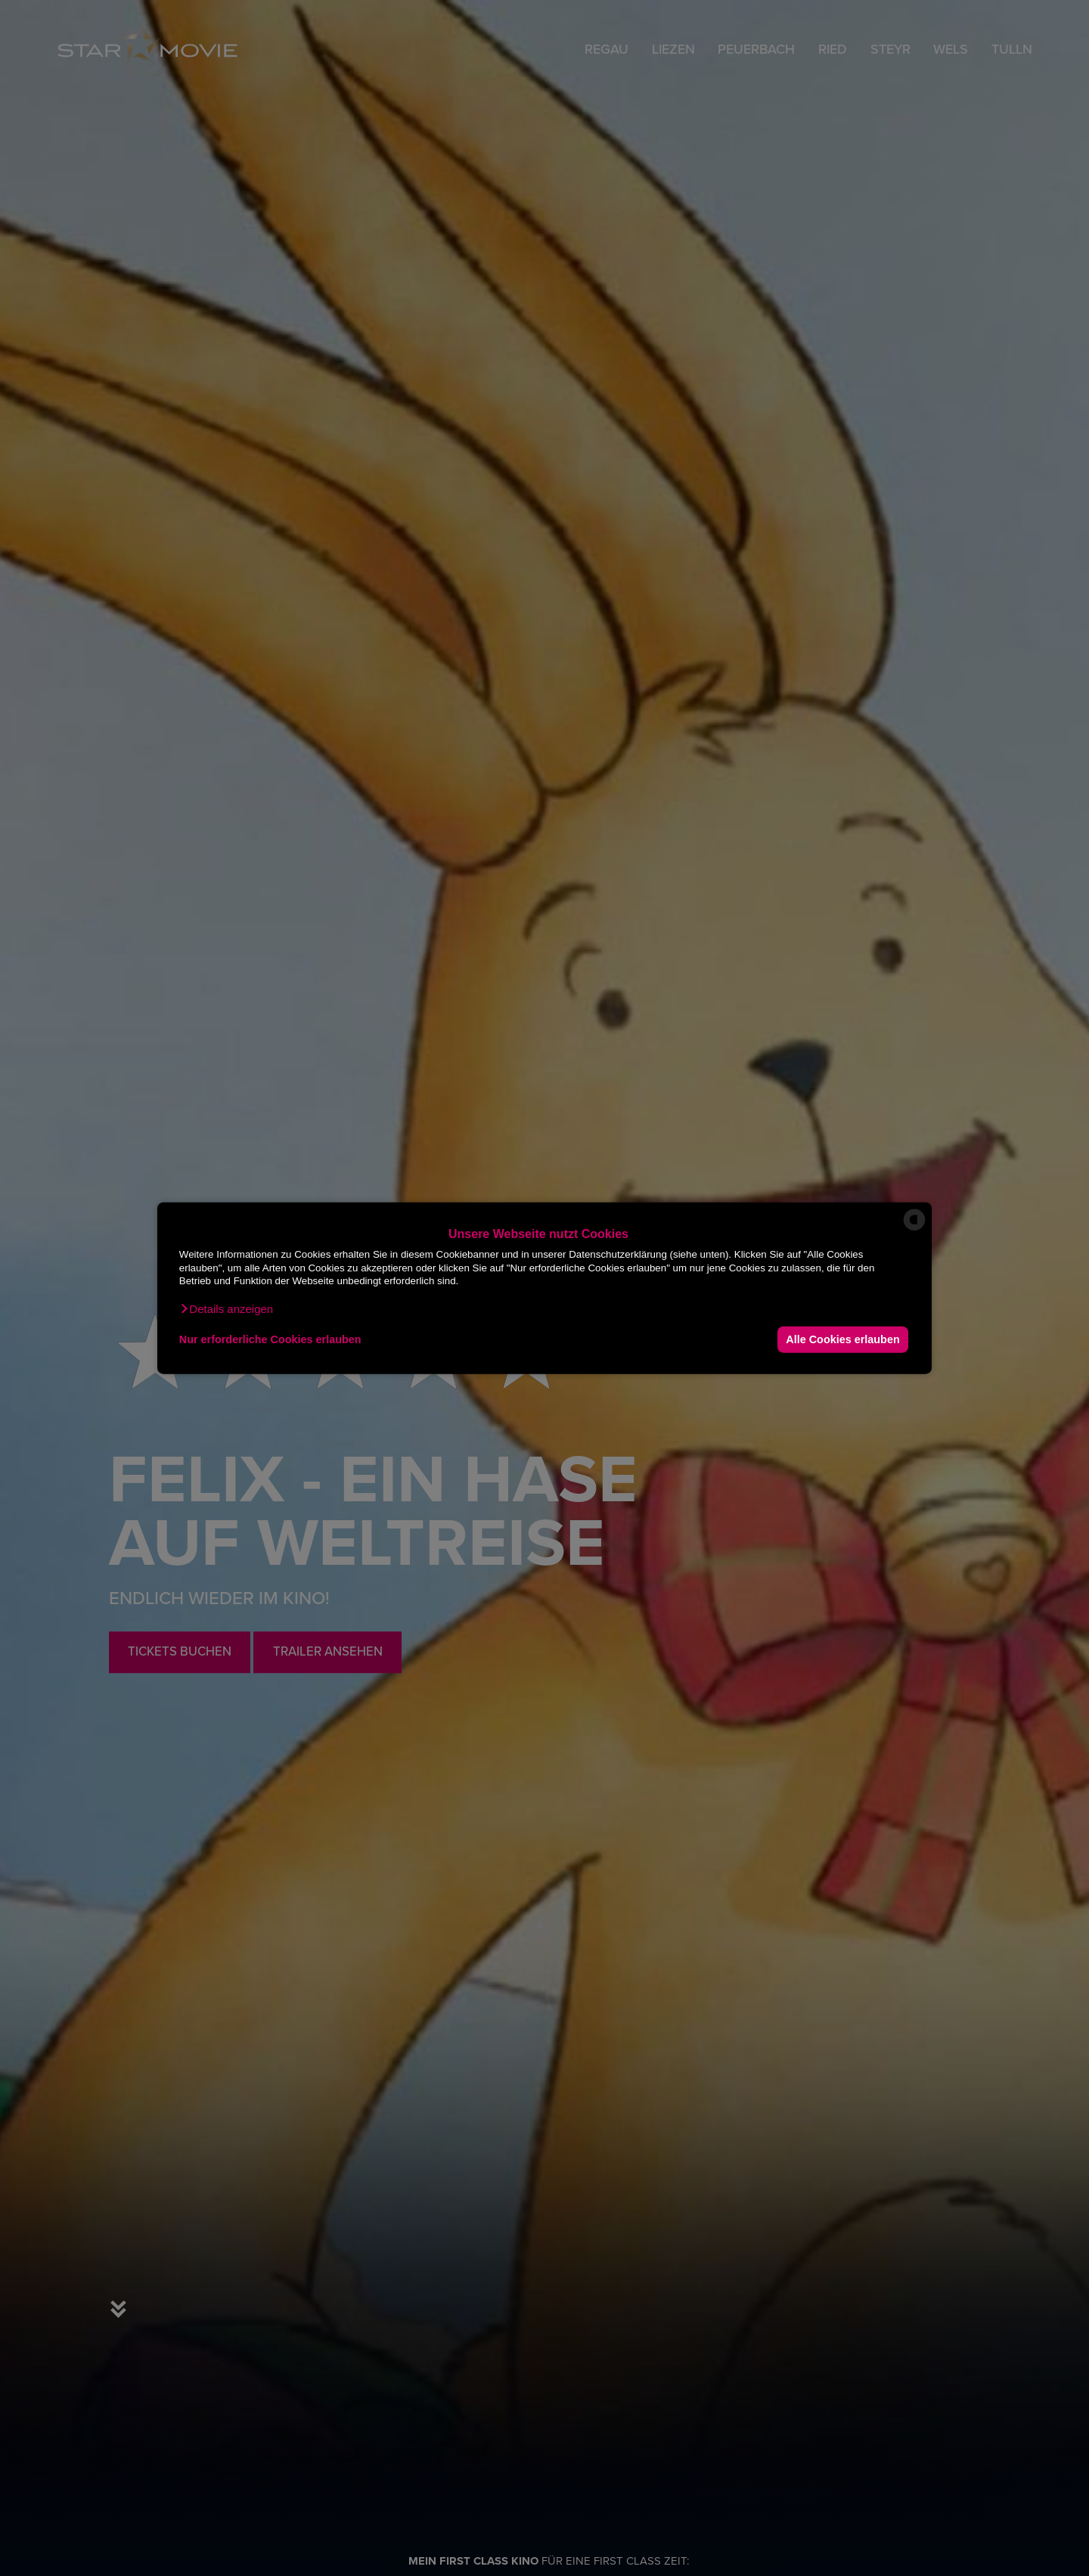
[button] (226, 1308)
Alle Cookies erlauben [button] (842, 1339)
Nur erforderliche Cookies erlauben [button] (270, 1339)
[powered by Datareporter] (914, 1229)
